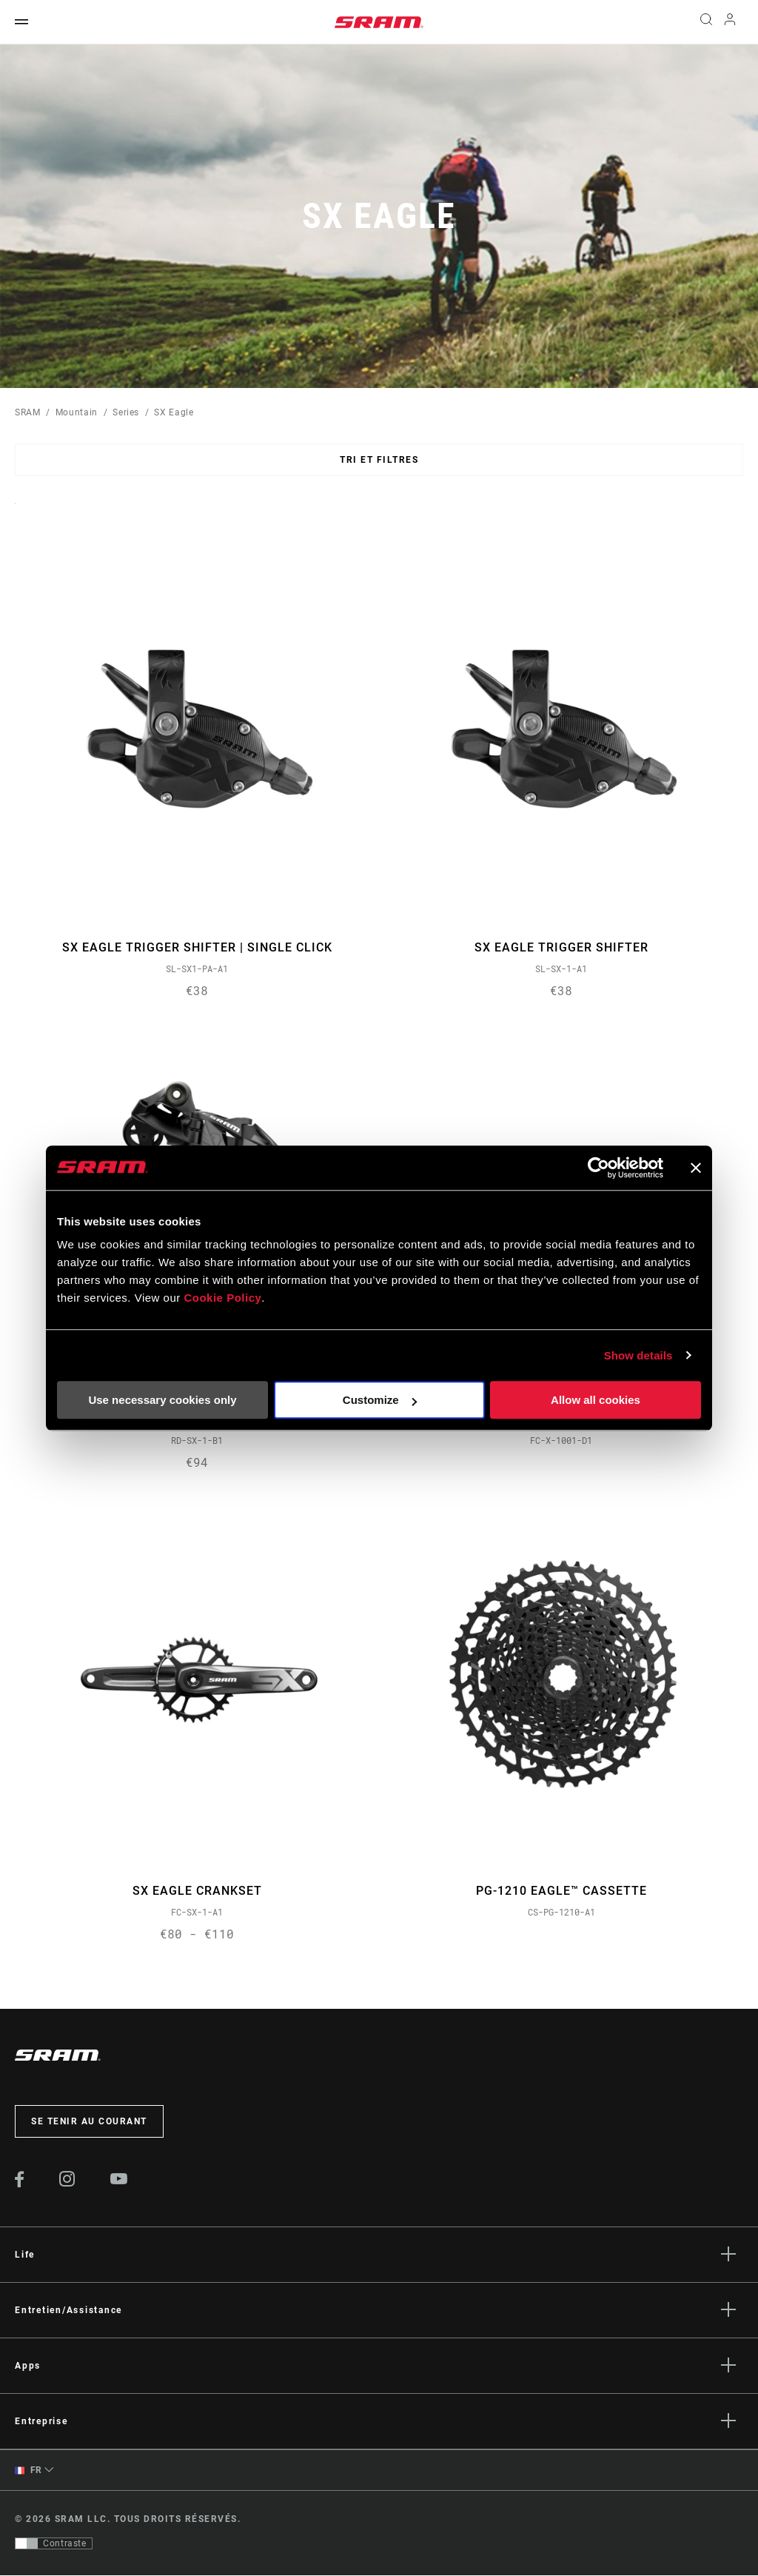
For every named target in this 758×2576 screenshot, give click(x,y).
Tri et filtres (379, 460)
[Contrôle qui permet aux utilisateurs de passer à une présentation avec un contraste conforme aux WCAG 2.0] (54, 2544)
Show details (638, 1355)
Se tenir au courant (89, 2122)
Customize (380, 1400)
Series (126, 412)
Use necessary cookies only (162, 1400)
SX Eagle (173, 412)
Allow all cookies (595, 1400)
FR (28, 2471)
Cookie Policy (222, 1297)
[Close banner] (696, 1167)
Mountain (77, 412)
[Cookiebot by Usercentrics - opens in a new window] (598, 1168)
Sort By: (15, 513)
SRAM (28, 412)
